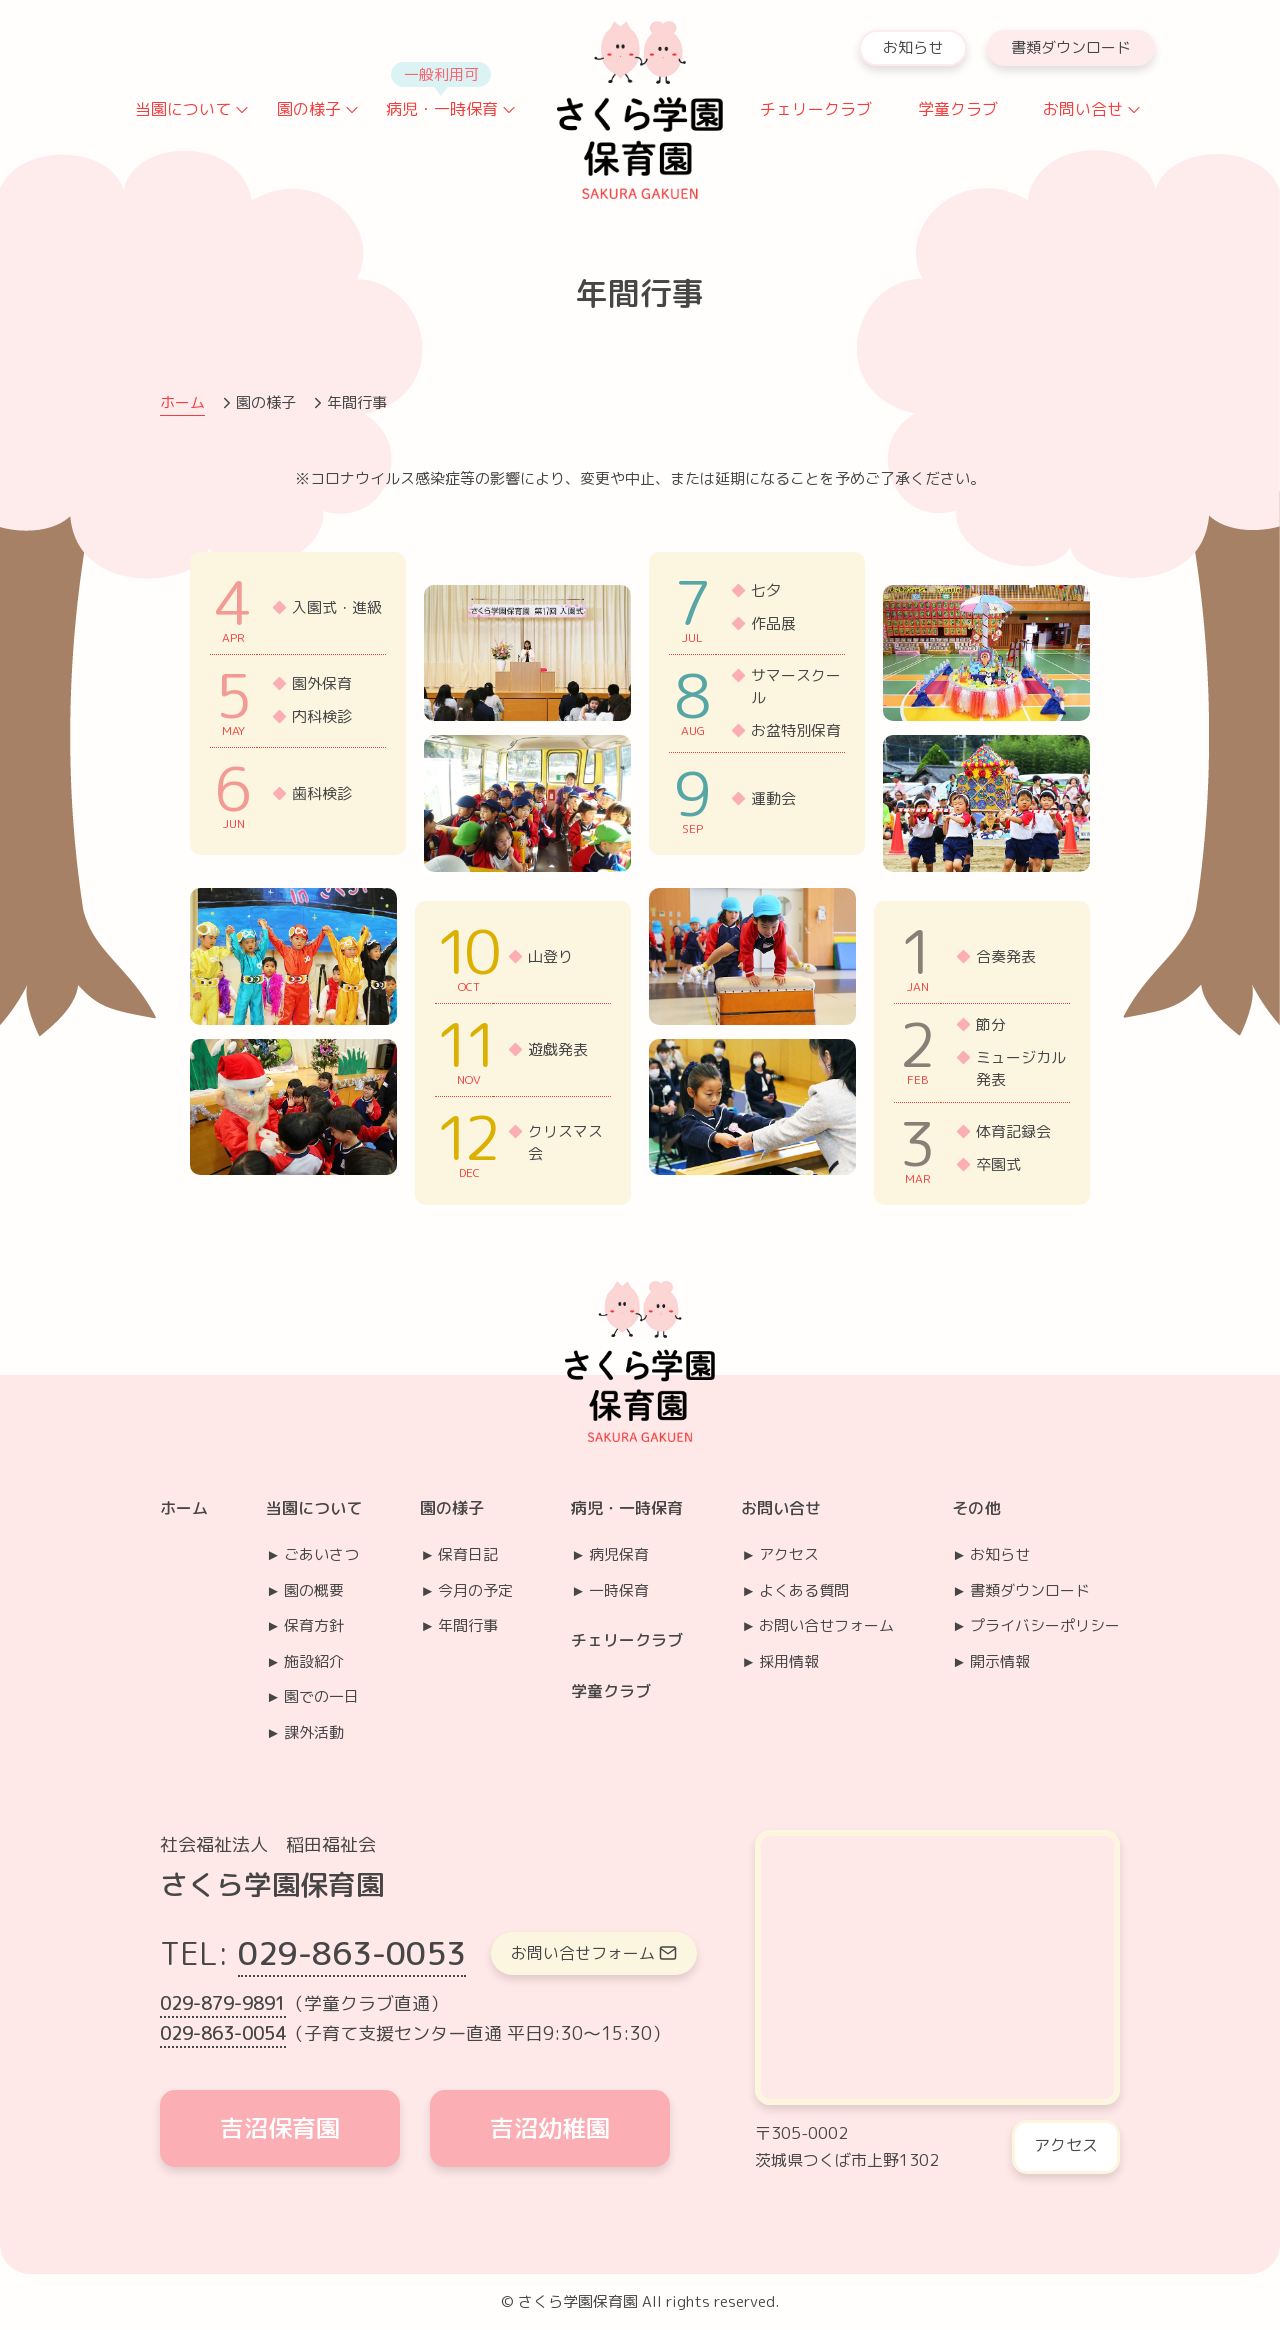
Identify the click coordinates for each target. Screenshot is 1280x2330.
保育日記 (468, 1554)
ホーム (182, 402)
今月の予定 (475, 1590)
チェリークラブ (816, 109)
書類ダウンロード (1071, 47)
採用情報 (789, 1661)
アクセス (789, 1554)
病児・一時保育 (442, 109)
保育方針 (314, 1625)
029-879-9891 (223, 2003)
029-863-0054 (223, 2033)
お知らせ (913, 47)
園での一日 (321, 1696)
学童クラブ (958, 109)
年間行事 (468, 1625)
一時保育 (619, 1590)
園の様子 (309, 109)
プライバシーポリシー (1045, 1625)
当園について (183, 109)
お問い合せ (1083, 109)
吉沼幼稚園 (550, 2128)
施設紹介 (314, 1661)
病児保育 (619, 1554)
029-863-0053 (352, 1953)
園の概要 (314, 1590)
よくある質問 (804, 1590)
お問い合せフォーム (826, 1625)
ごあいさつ (321, 1554)
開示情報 (1000, 1661)
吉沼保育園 (280, 2128)
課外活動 (314, 1732)
